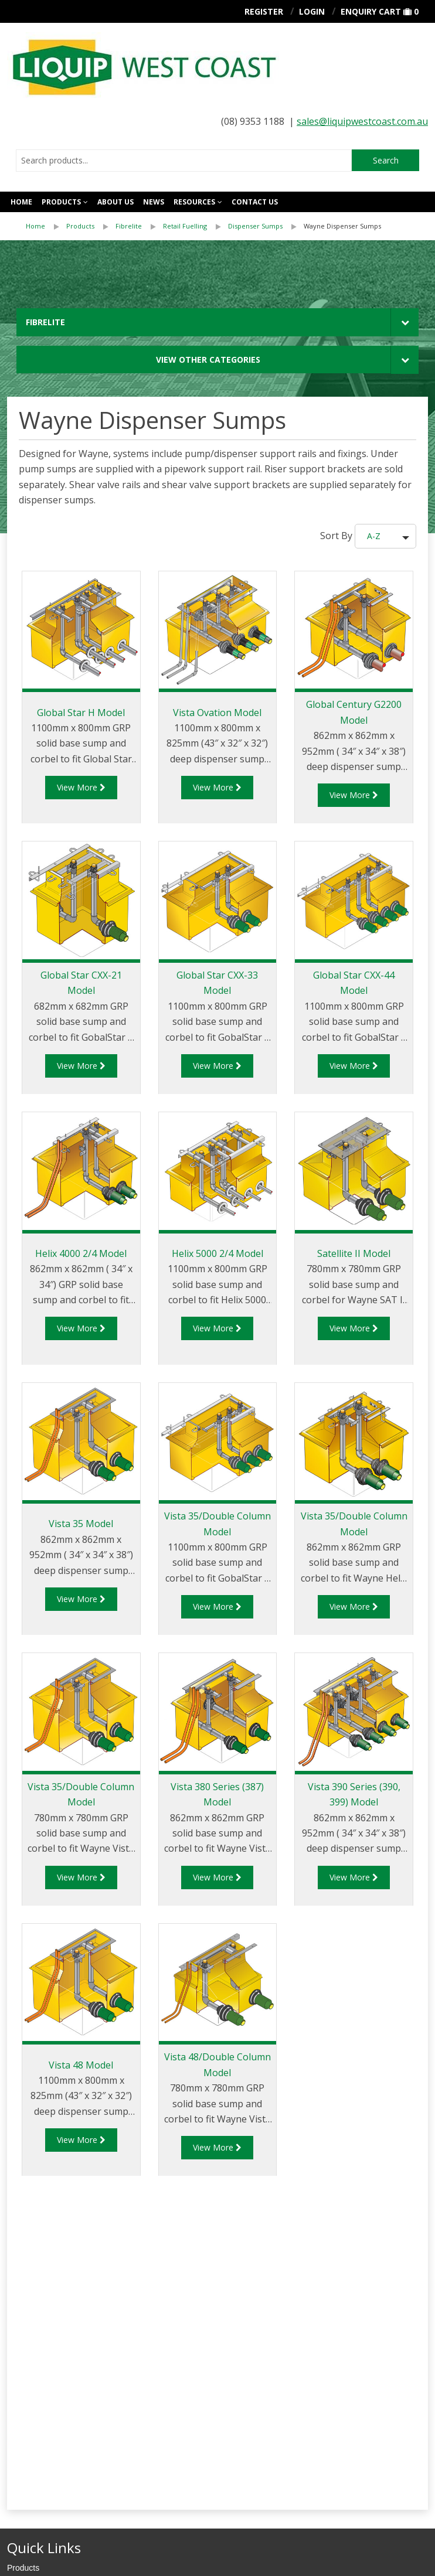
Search (386, 160)
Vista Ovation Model (217, 712)
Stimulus (74, 2559)
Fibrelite (128, 226)
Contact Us (27, 2283)
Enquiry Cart (371, 11)
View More (81, 787)
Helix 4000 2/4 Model (81, 1253)
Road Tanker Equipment (51, 2350)
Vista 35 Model (81, 1523)
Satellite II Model (353, 1253)
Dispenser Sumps (255, 226)
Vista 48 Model (81, 2065)
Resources (194, 202)
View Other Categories (208, 359)
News (153, 202)
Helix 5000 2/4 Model (217, 1253)
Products (61, 202)
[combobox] (183, 160)
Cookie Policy (93, 2528)
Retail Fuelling (185, 226)
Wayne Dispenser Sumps (342, 226)
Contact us (255, 202)
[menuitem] (46, 226)
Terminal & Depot (38, 2368)
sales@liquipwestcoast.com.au (362, 121)
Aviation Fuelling (37, 2333)
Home (21, 202)
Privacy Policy (32, 2528)
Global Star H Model (81, 712)
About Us (115, 202)
